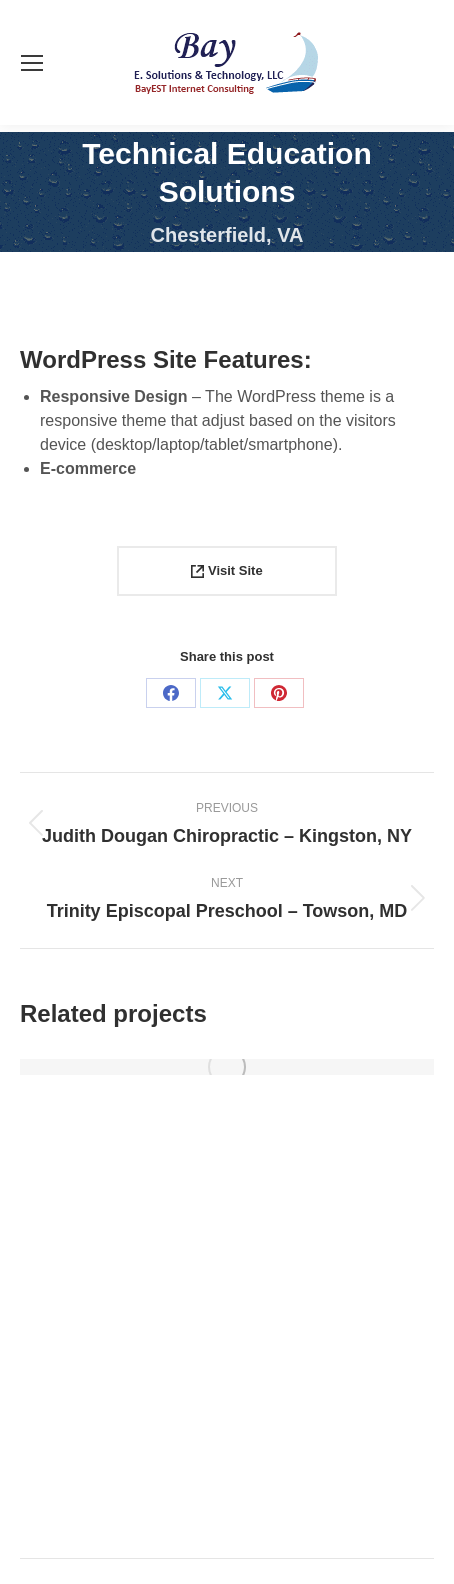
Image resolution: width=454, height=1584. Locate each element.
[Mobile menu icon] (32, 63)
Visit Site (226, 570)
